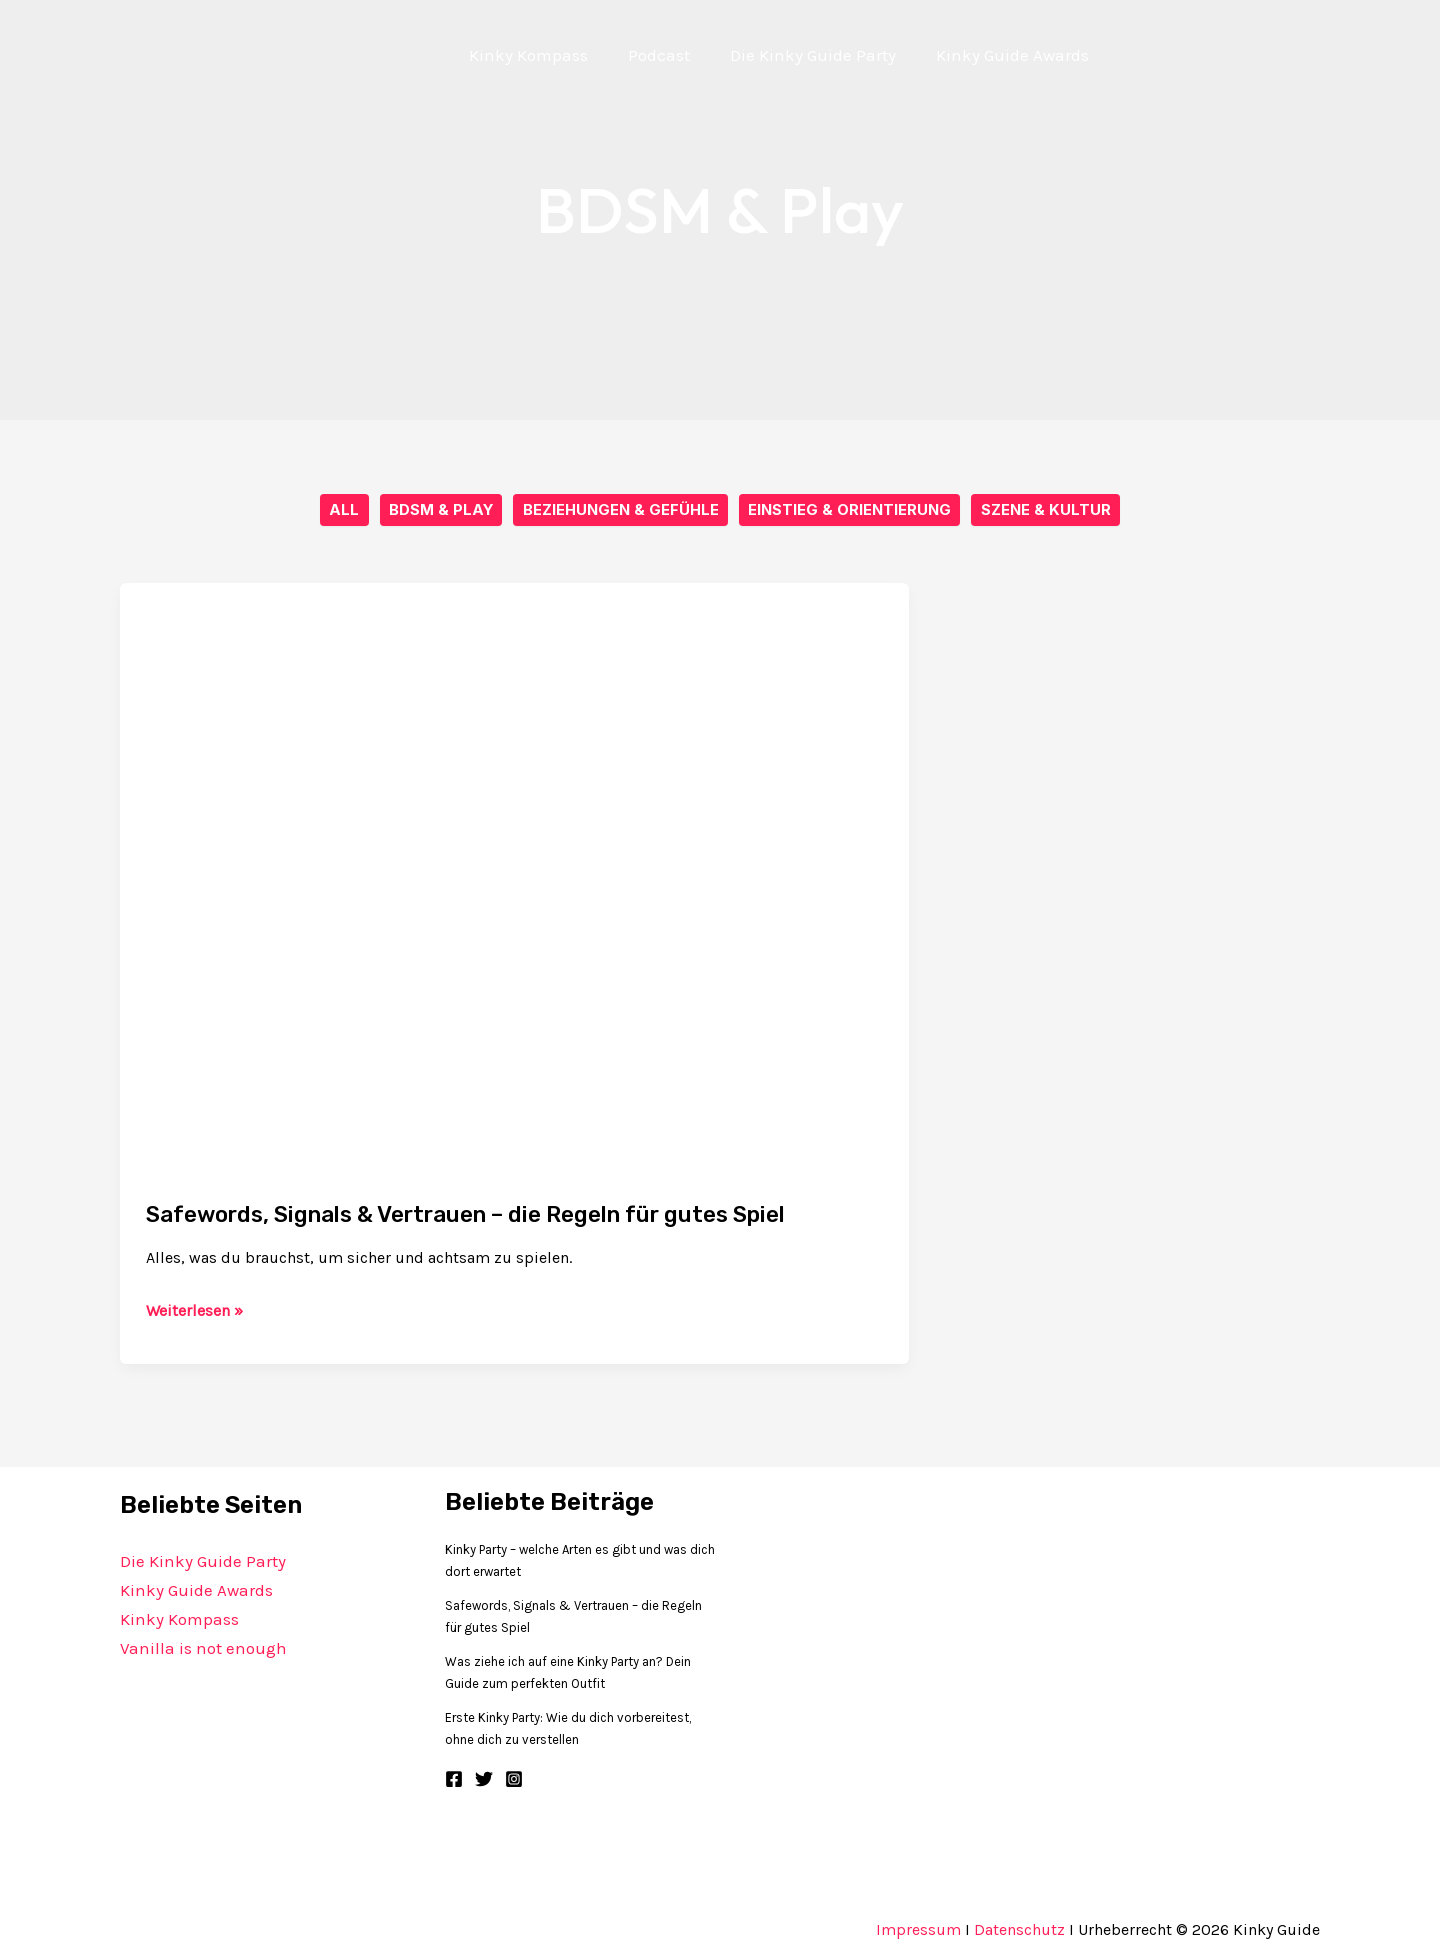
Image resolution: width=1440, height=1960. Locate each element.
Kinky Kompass (179, 1620)
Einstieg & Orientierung (850, 510)
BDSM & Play (440, 510)
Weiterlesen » (194, 1312)
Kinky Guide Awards (196, 1591)
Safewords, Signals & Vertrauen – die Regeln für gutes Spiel (497, 1215)
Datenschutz (1019, 1930)
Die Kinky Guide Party (203, 1562)
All (343, 510)
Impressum (918, 1930)
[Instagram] (514, 1780)
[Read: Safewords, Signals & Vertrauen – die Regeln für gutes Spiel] (514, 878)
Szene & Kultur (1047, 510)
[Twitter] (484, 1780)
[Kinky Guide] (384, 53)
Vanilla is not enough (203, 1648)
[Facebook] (454, 1780)
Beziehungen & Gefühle (621, 510)
